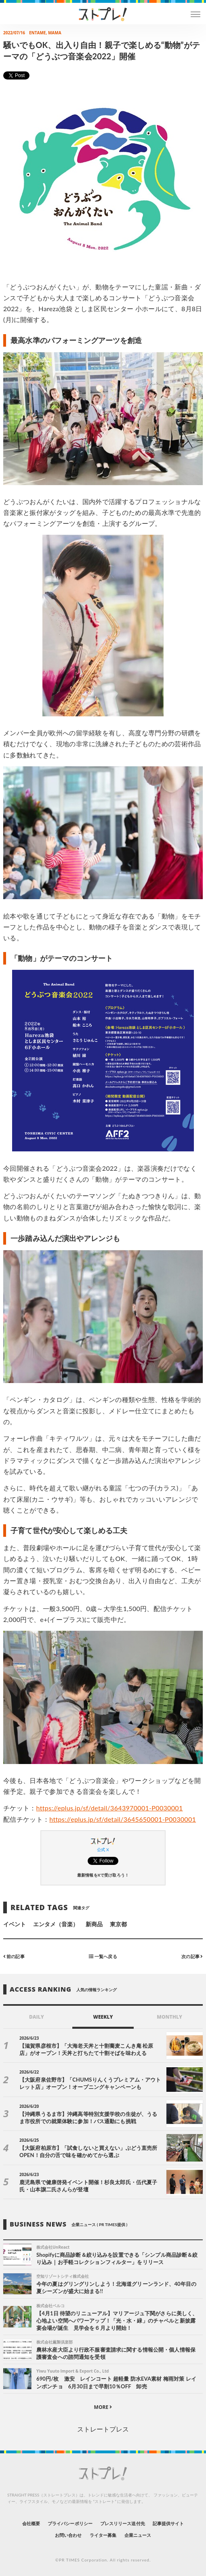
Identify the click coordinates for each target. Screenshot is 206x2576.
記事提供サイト (168, 2523)
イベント (14, 1924)
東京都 (118, 1924)
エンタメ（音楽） (55, 1924)
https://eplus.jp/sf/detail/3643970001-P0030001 (109, 1808)
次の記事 (192, 1956)
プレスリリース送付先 (122, 2523)
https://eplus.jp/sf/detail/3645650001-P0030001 (122, 1819)
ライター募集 (103, 2535)
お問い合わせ (68, 2535)
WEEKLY (103, 2016)
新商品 (94, 1924)
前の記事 (14, 1956)
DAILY (36, 2016)
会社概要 (31, 2523)
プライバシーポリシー (70, 2523)
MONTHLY (169, 2016)
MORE (103, 2407)
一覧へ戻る (103, 1956)
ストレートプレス (103, 2429)
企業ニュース (137, 2535)
